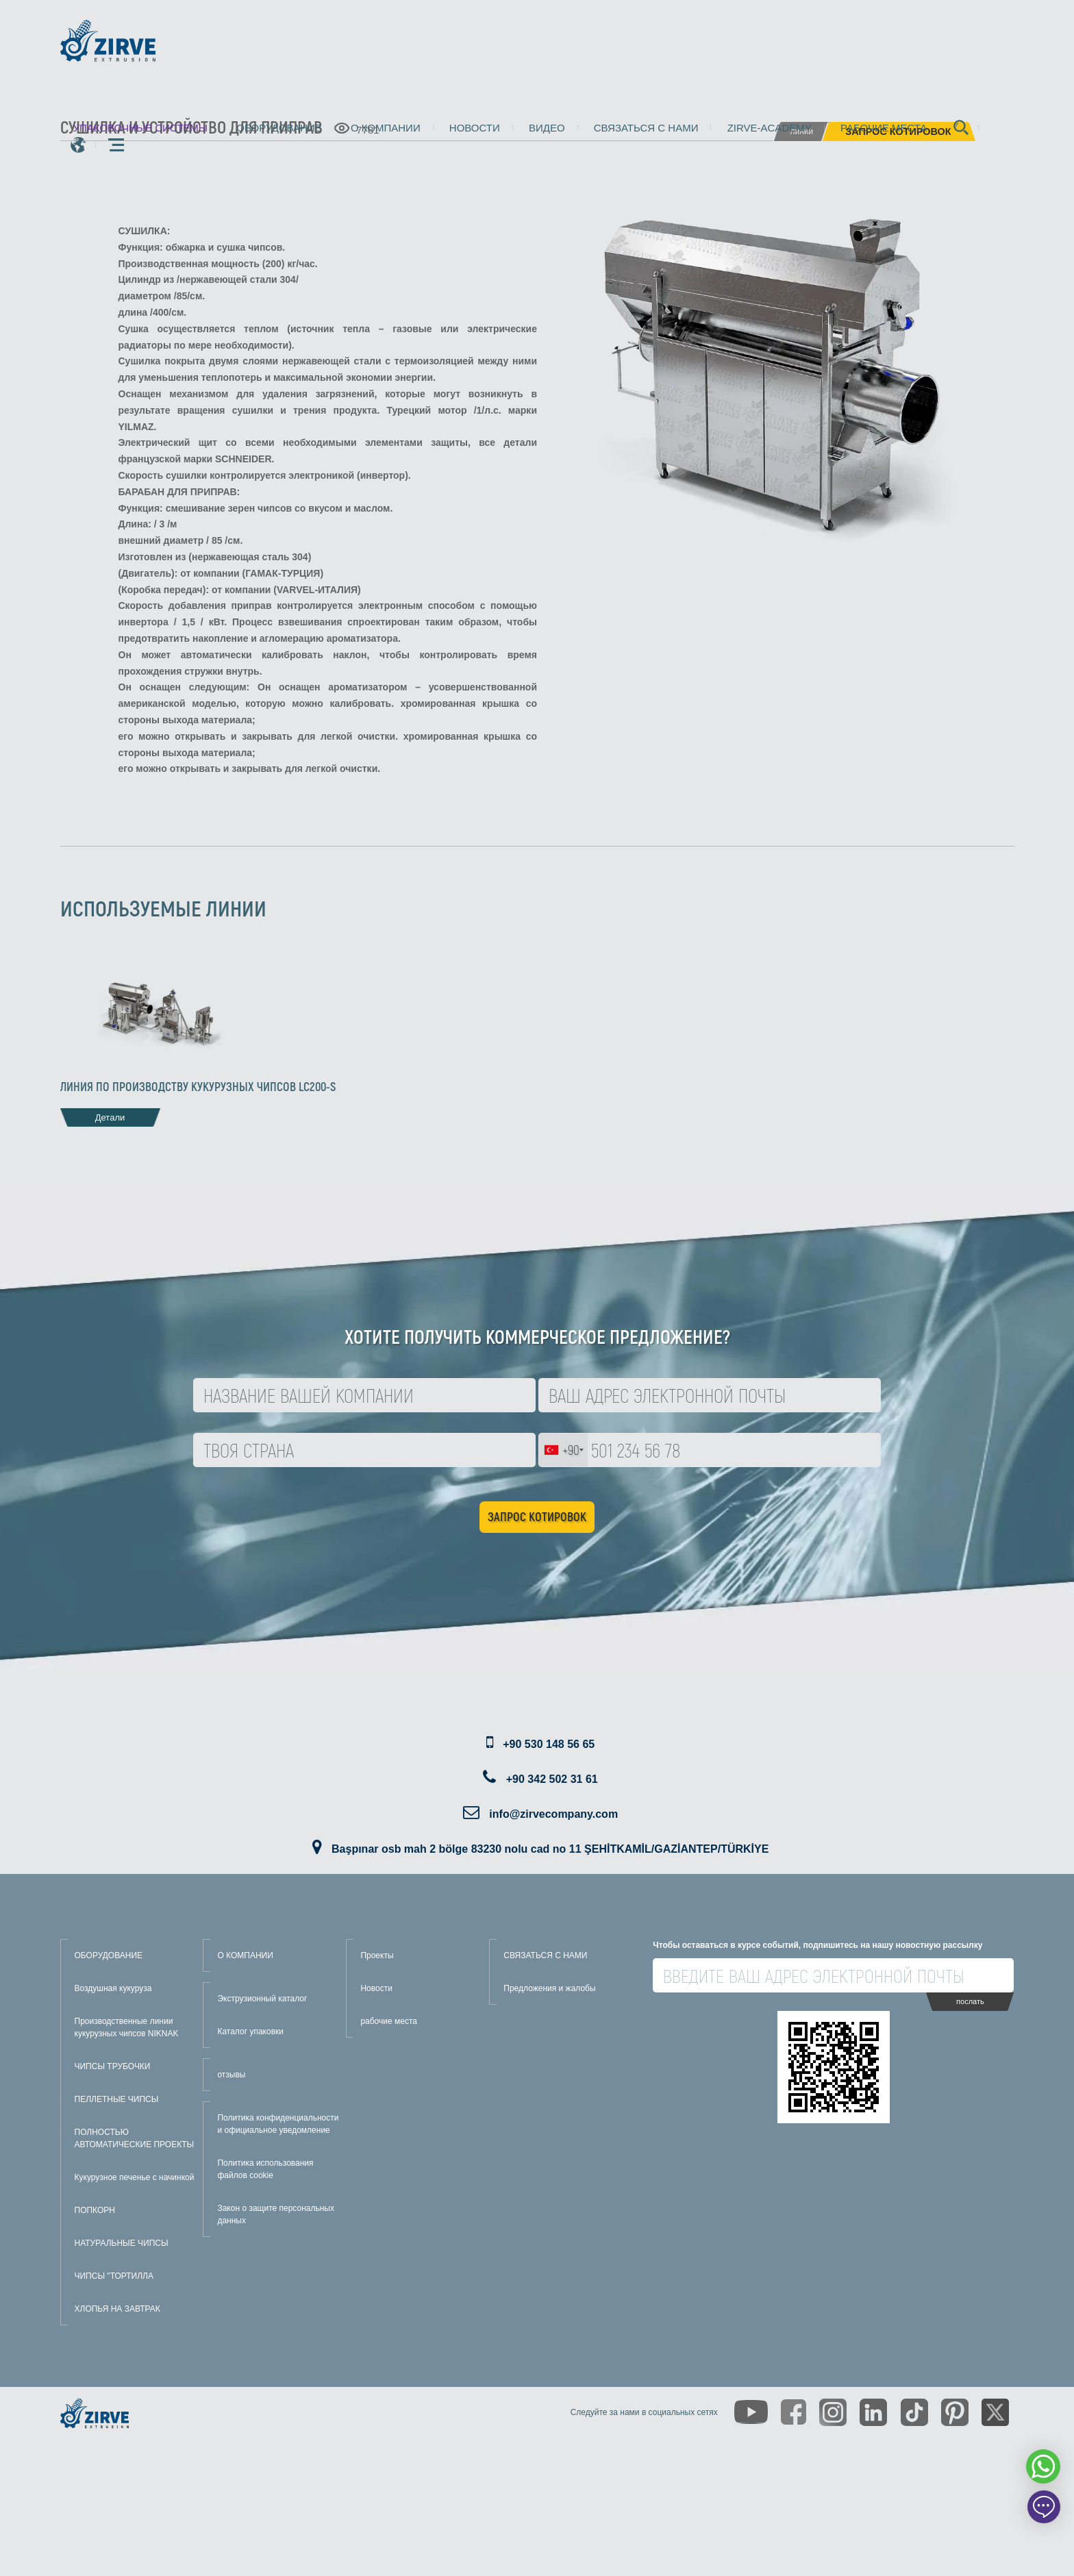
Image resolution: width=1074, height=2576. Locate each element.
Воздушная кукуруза (113, 1988)
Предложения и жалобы (549, 1988)
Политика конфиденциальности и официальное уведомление (277, 2124)
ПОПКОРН (95, 2210)
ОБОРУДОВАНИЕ (109, 1955)
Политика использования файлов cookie (265, 2169)
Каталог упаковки (250, 2031)
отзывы (231, 2074)
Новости (474, 128)
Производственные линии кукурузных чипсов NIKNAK (127, 2027)
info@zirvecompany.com (553, 1814)
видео (547, 128)
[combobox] (563, 1450)
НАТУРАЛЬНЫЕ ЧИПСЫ (121, 2243)
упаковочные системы (140, 128)
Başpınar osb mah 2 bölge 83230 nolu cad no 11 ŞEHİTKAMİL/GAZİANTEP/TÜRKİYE (550, 1849)
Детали (110, 1117)
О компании (386, 128)
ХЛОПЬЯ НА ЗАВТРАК (117, 2309)
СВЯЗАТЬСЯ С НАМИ (545, 1955)
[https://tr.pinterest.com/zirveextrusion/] (955, 2412)
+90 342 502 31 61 (552, 1779)
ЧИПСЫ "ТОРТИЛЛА (114, 2276)
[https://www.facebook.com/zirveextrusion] (793, 2412)
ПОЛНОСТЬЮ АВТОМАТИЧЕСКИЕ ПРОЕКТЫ (135, 2138)
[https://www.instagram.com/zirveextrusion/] (833, 2412)
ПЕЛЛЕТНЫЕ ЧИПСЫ (117, 2099)
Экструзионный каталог (262, 1998)
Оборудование (279, 128)
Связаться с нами (646, 128)
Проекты (376, 1955)
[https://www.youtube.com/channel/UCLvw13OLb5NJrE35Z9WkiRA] (751, 2412)
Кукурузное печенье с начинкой (135, 2177)
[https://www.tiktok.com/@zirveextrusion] (914, 2412)
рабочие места (883, 128)
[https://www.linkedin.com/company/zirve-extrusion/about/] (873, 2412)
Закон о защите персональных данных (275, 2214)
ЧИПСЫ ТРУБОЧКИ (113, 2066)
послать (970, 2001)
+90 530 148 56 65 (549, 1744)
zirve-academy (769, 128)
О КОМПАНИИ (245, 1955)
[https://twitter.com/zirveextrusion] (995, 2412)
